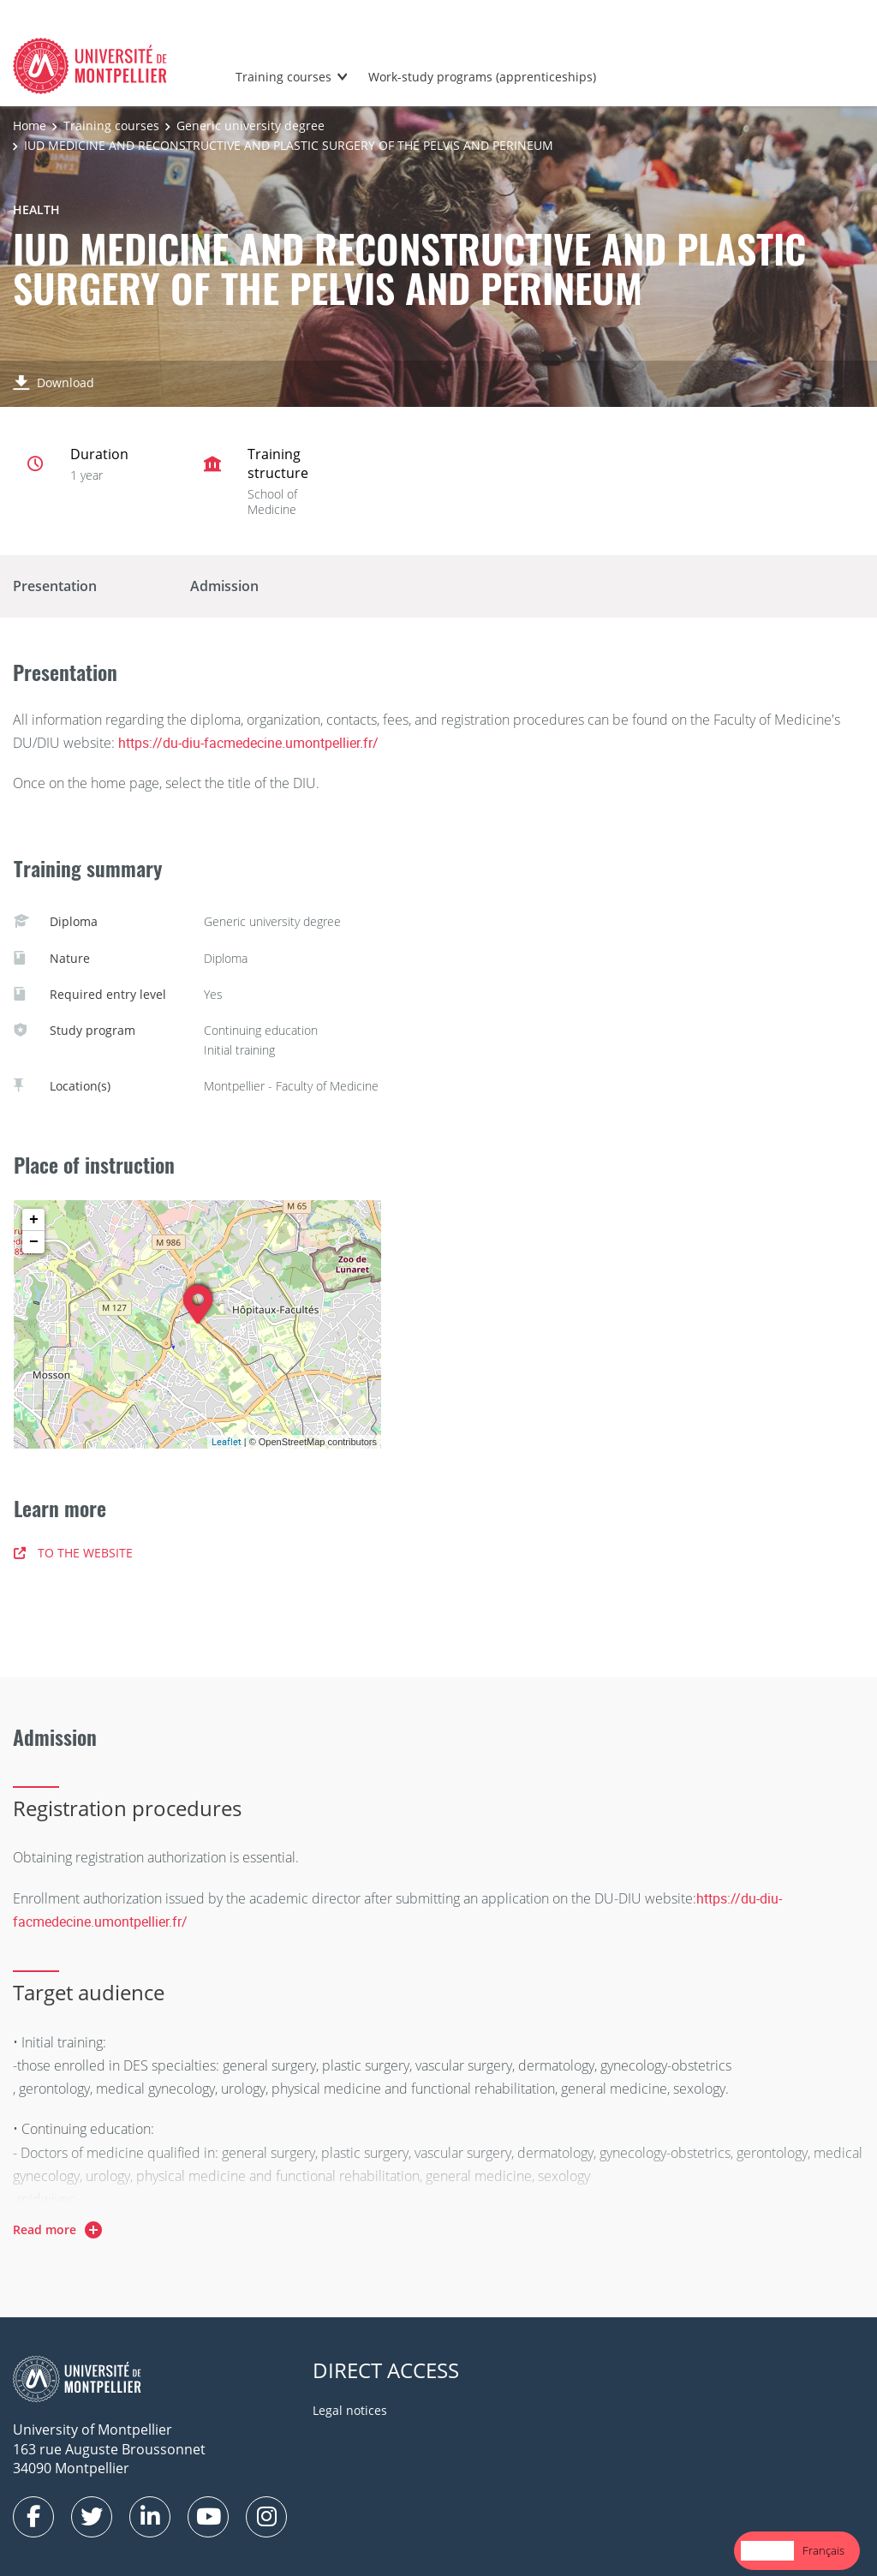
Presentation (55, 586)
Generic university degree (250, 125)
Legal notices (350, 2410)
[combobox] (767, 2551)
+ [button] (34, 1220)
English (767, 2550)
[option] (823, 2551)
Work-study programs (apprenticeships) (482, 77)
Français (823, 2550)
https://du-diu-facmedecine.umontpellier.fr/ (248, 742)
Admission (224, 586)
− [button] (34, 1242)
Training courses (283, 77)
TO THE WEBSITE (73, 1553)
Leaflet (227, 1441)
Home (29, 125)
